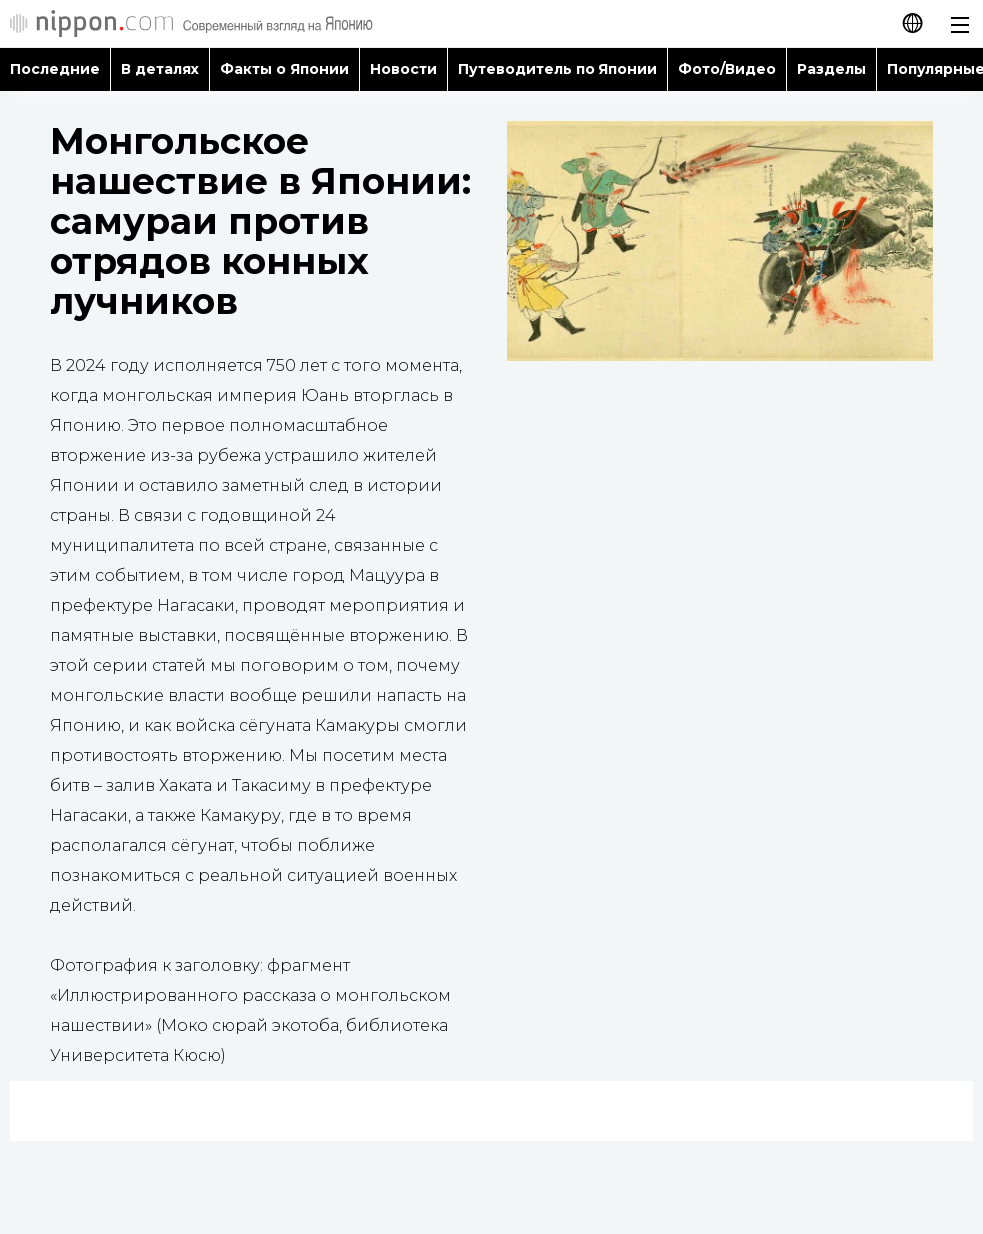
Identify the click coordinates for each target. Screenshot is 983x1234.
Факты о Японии (284, 69)
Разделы (831, 69)
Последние (55, 69)
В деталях (160, 69)
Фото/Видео (727, 69)
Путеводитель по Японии (558, 69)
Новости (403, 69)
